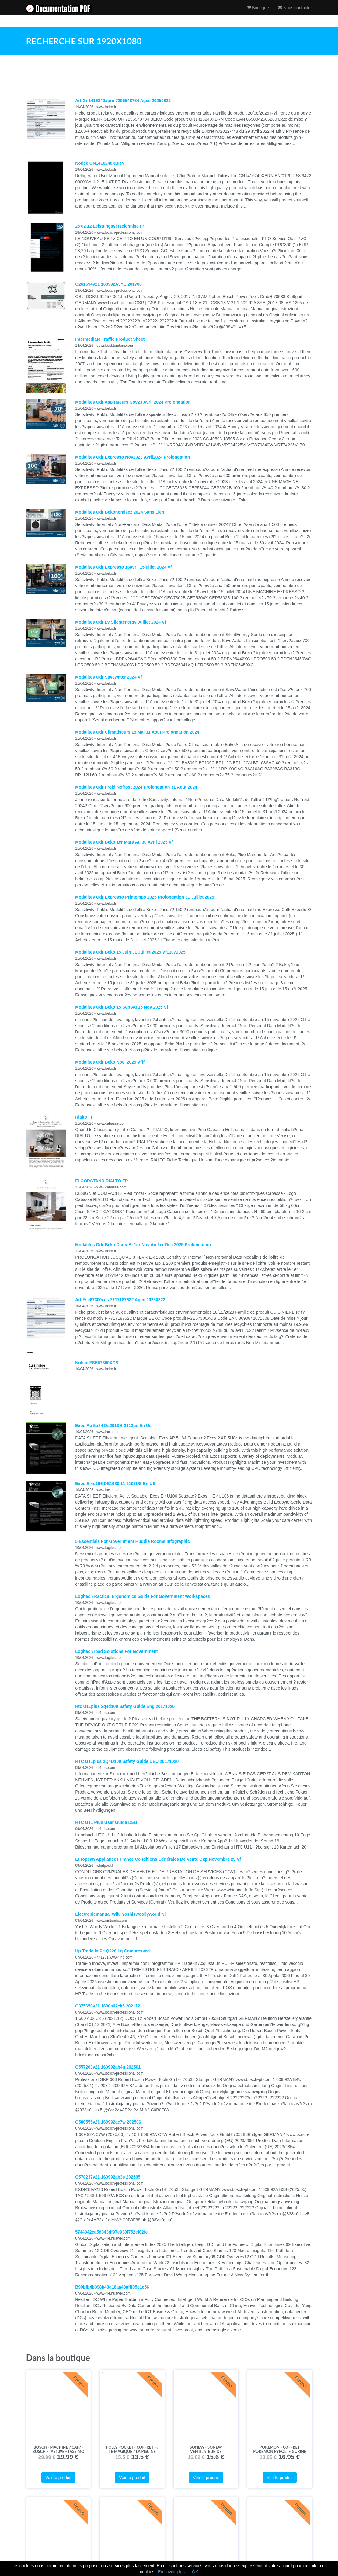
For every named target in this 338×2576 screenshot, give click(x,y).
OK (195, 2571)
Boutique (258, 13)
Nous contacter (295, 13)
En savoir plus (171, 2571)
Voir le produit (58, 2477)
